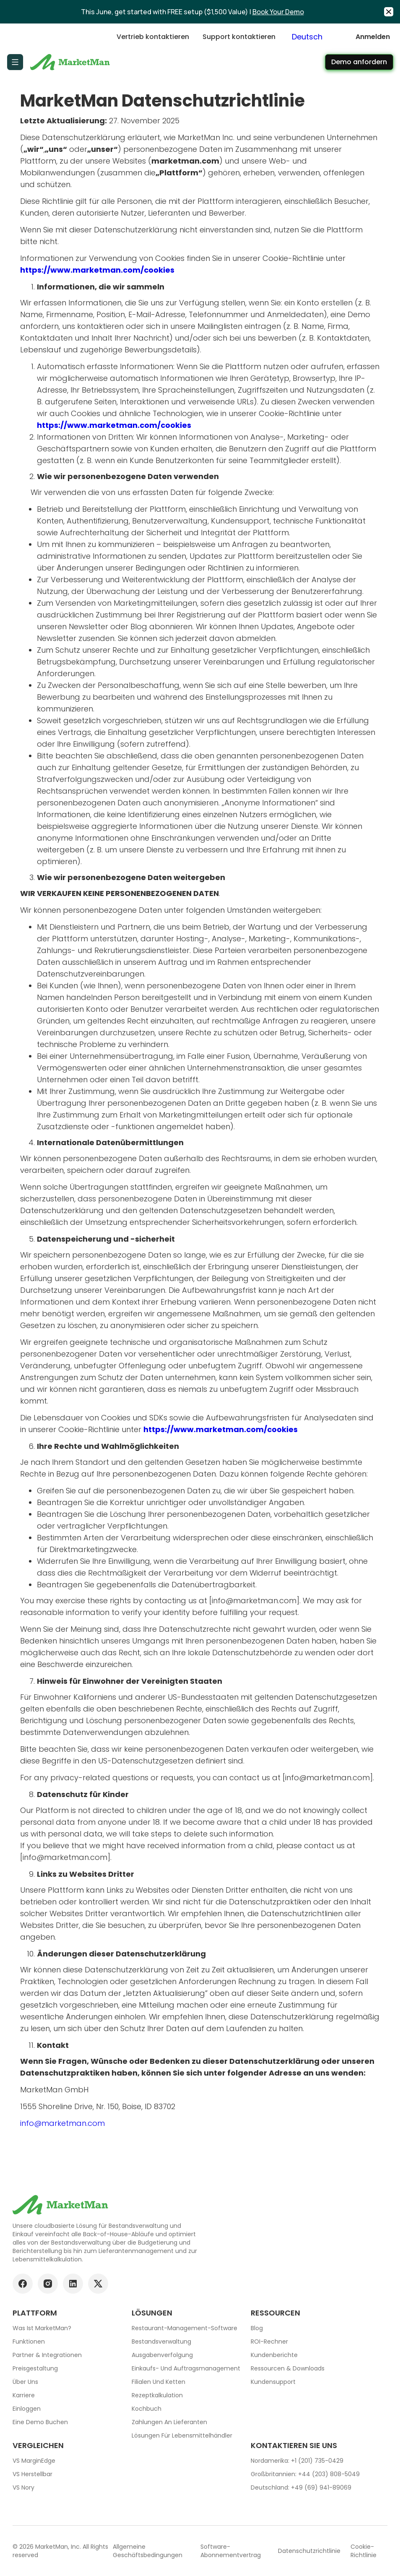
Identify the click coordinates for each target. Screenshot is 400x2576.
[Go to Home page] (71, 62)
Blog (257, 2328)
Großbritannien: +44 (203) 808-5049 (305, 2474)
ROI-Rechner (269, 2341)
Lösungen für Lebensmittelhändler (182, 2435)
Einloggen (27, 2408)
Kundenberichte (274, 2355)
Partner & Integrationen (47, 2355)
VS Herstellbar (32, 2474)
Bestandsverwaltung (161, 2341)
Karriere (24, 2395)
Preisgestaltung (35, 2368)
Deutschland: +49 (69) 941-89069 (301, 2487)
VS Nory (23, 2487)
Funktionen (29, 2341)
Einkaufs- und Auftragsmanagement (186, 2368)
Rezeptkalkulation (157, 2395)
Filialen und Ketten (158, 2382)
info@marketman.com (62, 2123)
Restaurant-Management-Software (184, 2328)
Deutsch (307, 36)
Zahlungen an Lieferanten (169, 2422)
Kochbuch (146, 2408)
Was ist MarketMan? (42, 2328)
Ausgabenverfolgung (162, 2355)
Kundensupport (273, 2382)
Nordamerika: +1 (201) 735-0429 (297, 2460)
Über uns (25, 2382)
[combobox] (315, 37)
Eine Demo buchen (40, 2422)
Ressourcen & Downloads (288, 2368)
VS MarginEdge (34, 2460)
